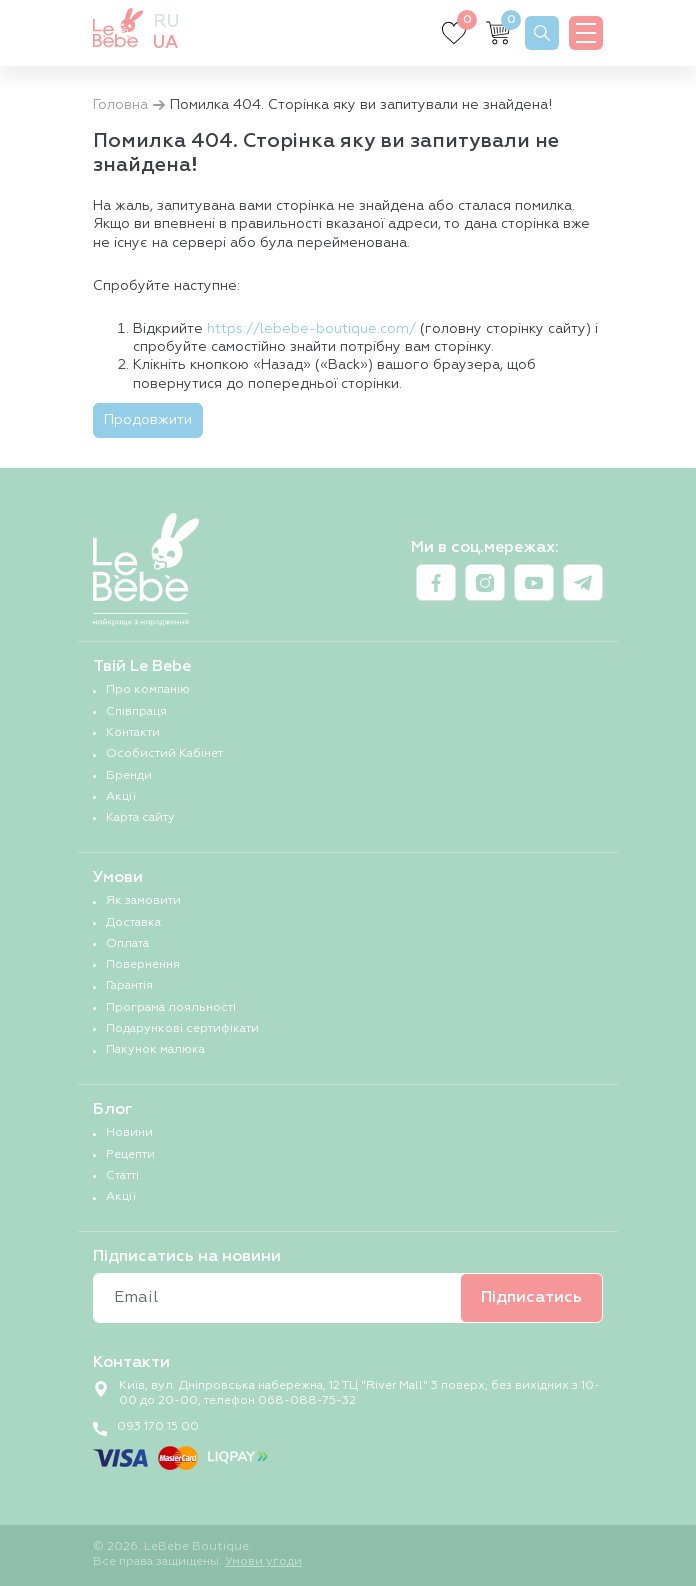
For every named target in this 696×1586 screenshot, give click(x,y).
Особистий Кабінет (164, 754)
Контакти (133, 733)
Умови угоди (263, 1562)
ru (166, 22)
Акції (121, 797)
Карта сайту (140, 818)
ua (165, 43)
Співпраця (136, 712)
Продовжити (148, 420)
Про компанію (148, 690)
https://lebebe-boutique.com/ (311, 329)
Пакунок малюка (155, 1050)
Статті (122, 1176)
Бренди (129, 776)
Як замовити (143, 901)
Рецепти (130, 1155)
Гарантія (129, 986)
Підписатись (531, 1298)
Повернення (143, 965)
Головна (120, 105)
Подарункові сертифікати (182, 1029)
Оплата (127, 944)
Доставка (133, 923)
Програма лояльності (171, 1008)
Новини (129, 1133)
